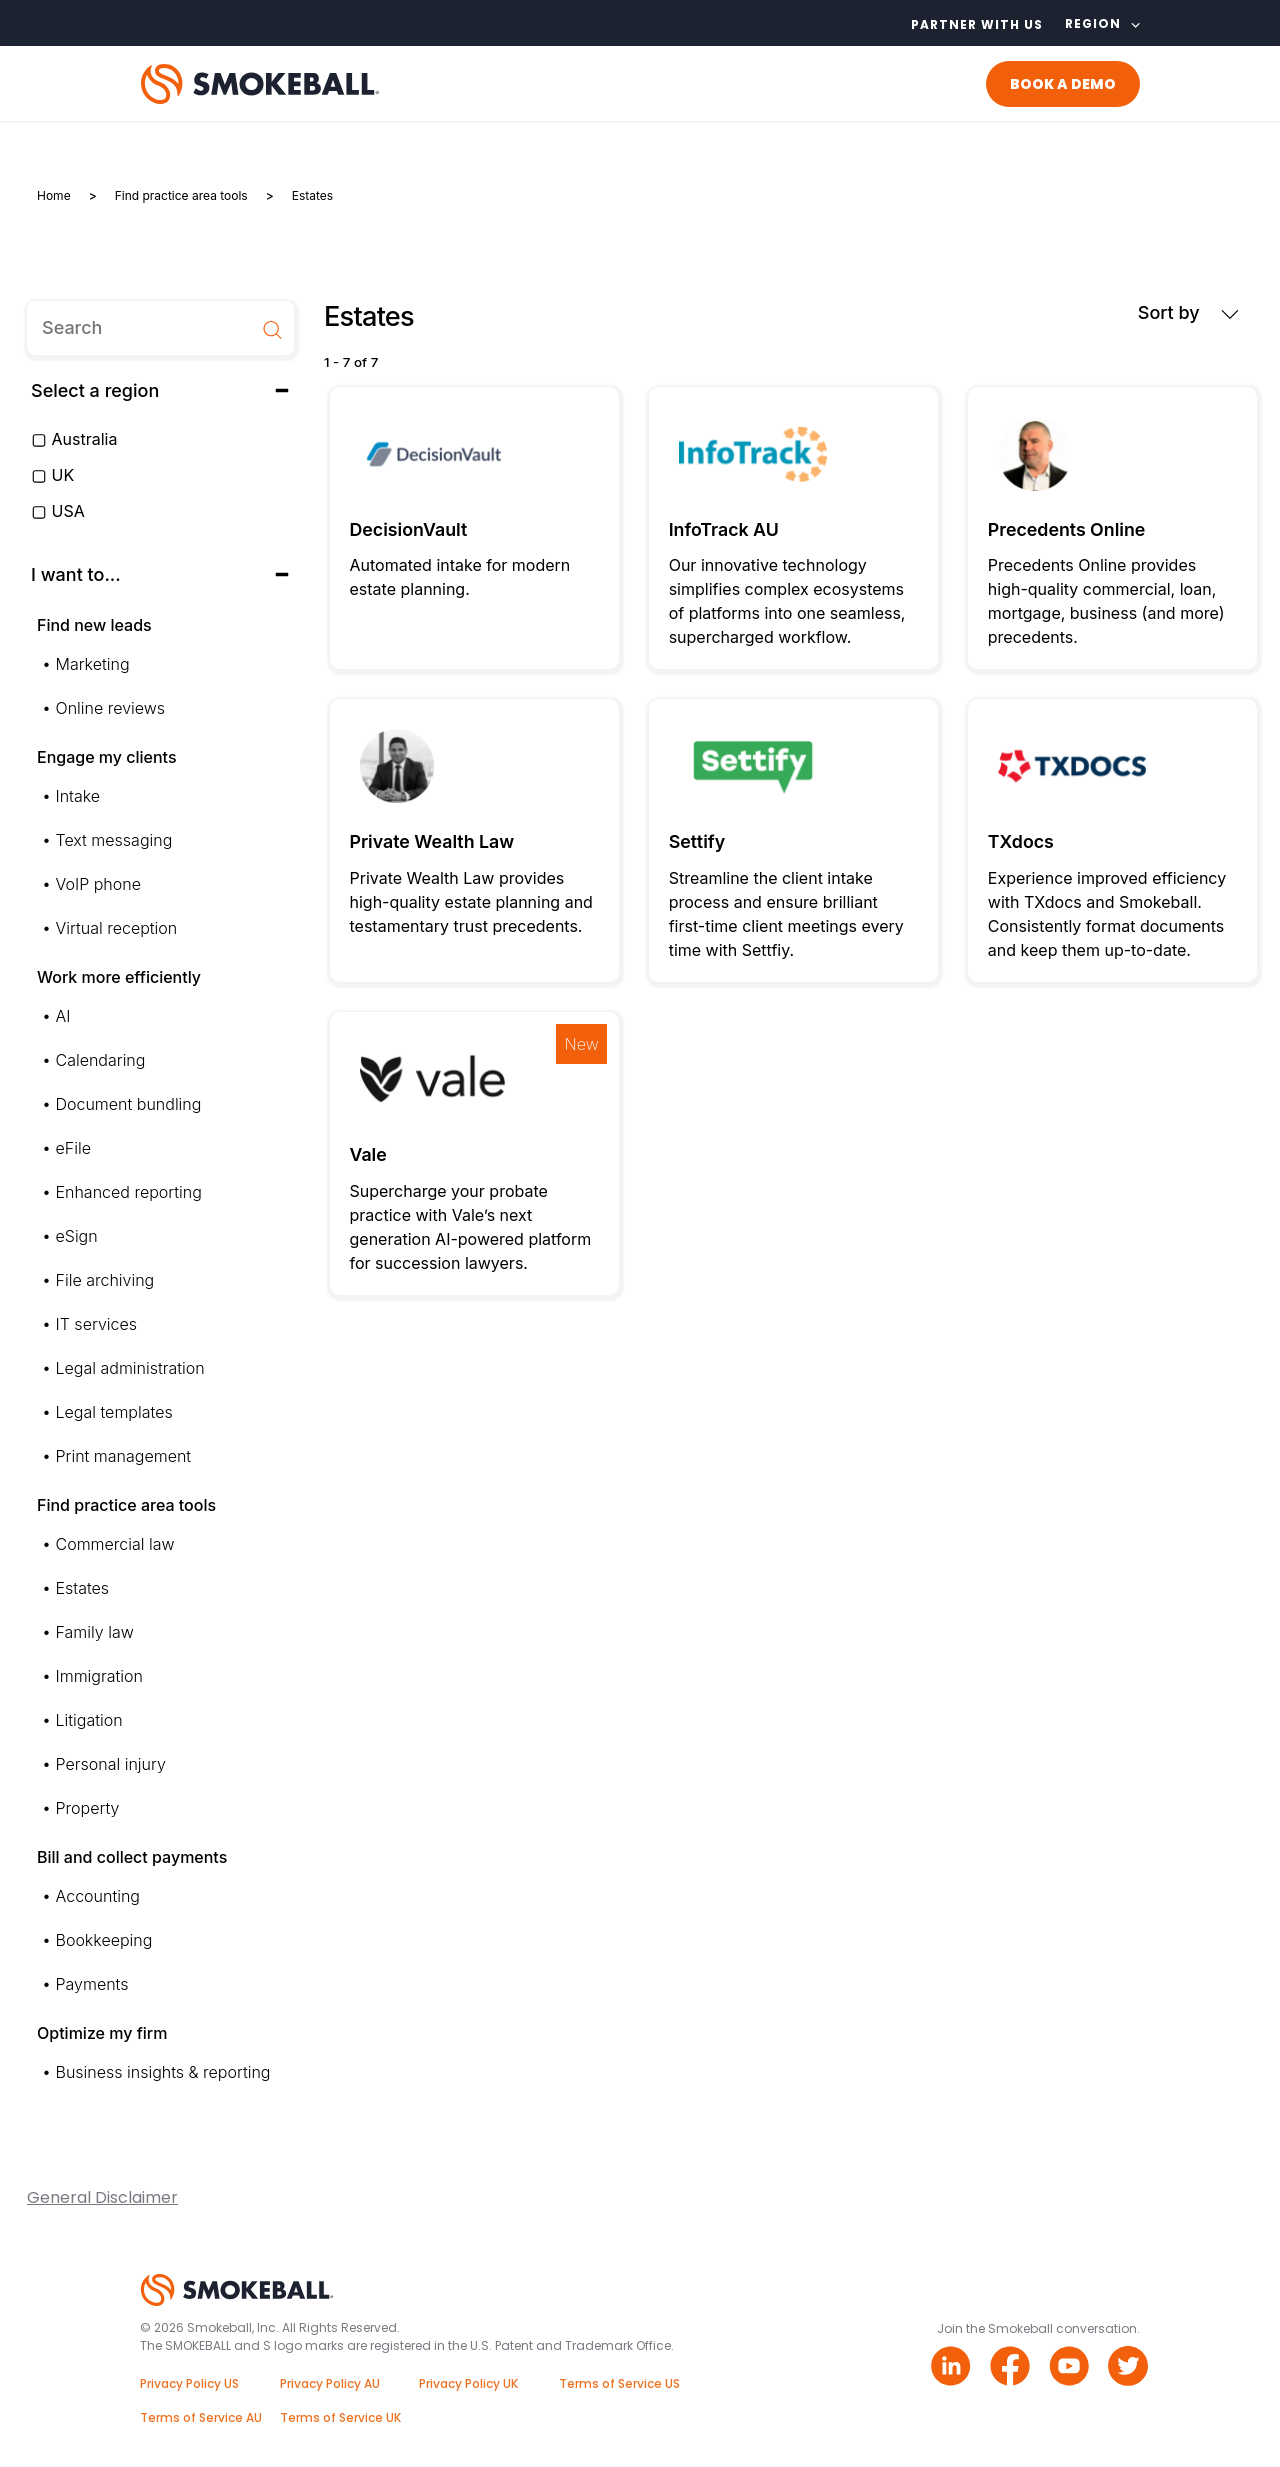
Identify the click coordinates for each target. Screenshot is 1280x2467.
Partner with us (977, 24)
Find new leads (94, 625)
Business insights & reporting (163, 2072)
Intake (78, 796)
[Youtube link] (1071, 2368)
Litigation (89, 1720)
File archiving (105, 1280)
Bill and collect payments (132, 1857)
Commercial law (115, 1544)
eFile (73, 1148)
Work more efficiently (119, 977)
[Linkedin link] (953, 2368)
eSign (77, 1236)
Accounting (98, 1896)
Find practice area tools (126, 1505)
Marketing (93, 664)
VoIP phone (98, 884)
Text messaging (114, 840)
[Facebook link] (1012, 2368)
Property (88, 1808)
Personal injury (111, 1764)
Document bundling (129, 1104)
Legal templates (114, 1412)
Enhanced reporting (129, 1192)
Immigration (99, 1676)
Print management (124, 1456)
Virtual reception (117, 928)
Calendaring (101, 1060)
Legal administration (130, 1368)
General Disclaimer (102, 2197)
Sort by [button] (1188, 312)
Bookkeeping (104, 1940)
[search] (160, 328)
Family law (95, 1632)
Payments (92, 1984)
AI (63, 1016)
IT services (97, 1324)
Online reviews (111, 708)
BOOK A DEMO (1063, 84)
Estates (83, 1588)
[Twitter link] (1130, 2368)
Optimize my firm (102, 2033)
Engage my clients (107, 757)
